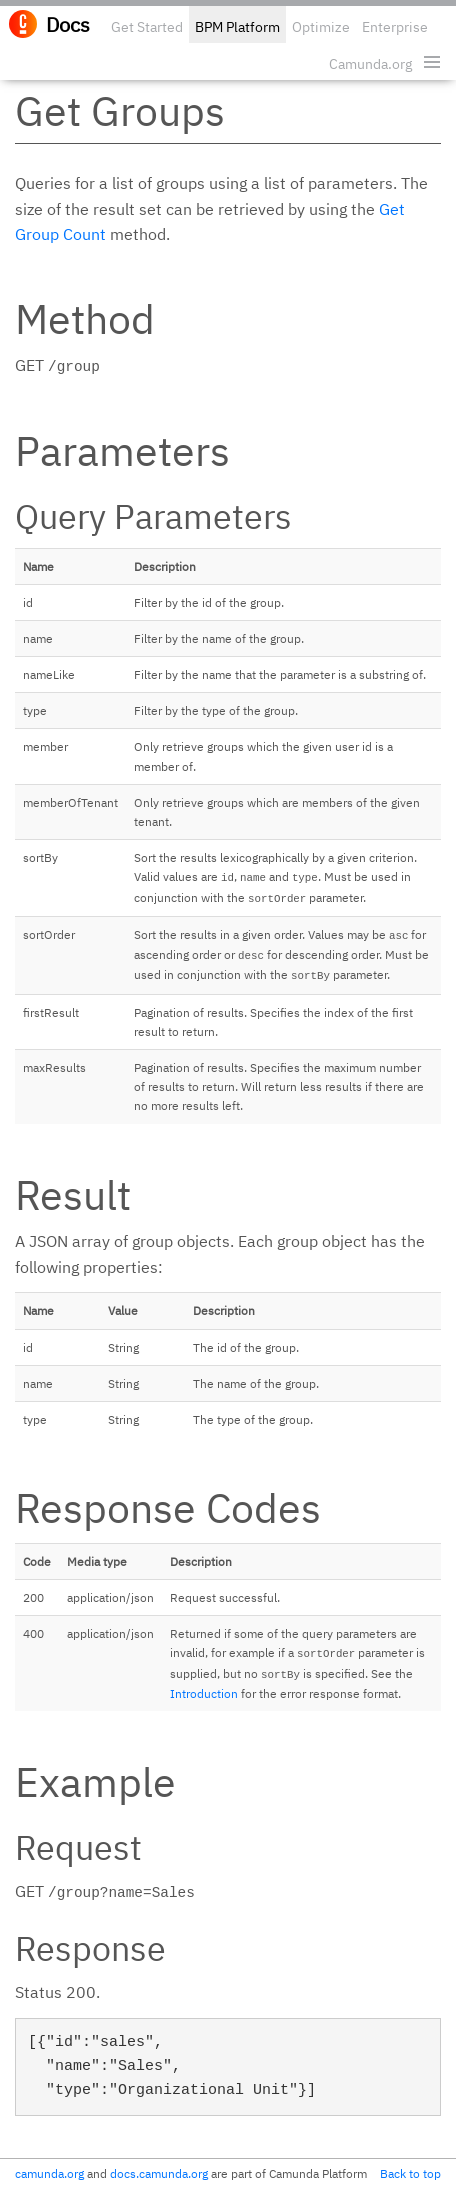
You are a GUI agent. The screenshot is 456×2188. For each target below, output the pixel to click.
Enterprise (395, 27)
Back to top (410, 2173)
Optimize (321, 27)
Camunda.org (370, 64)
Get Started (147, 27)
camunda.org (49, 2173)
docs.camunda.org (159, 2173)
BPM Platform (237, 27)
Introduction (204, 1693)
